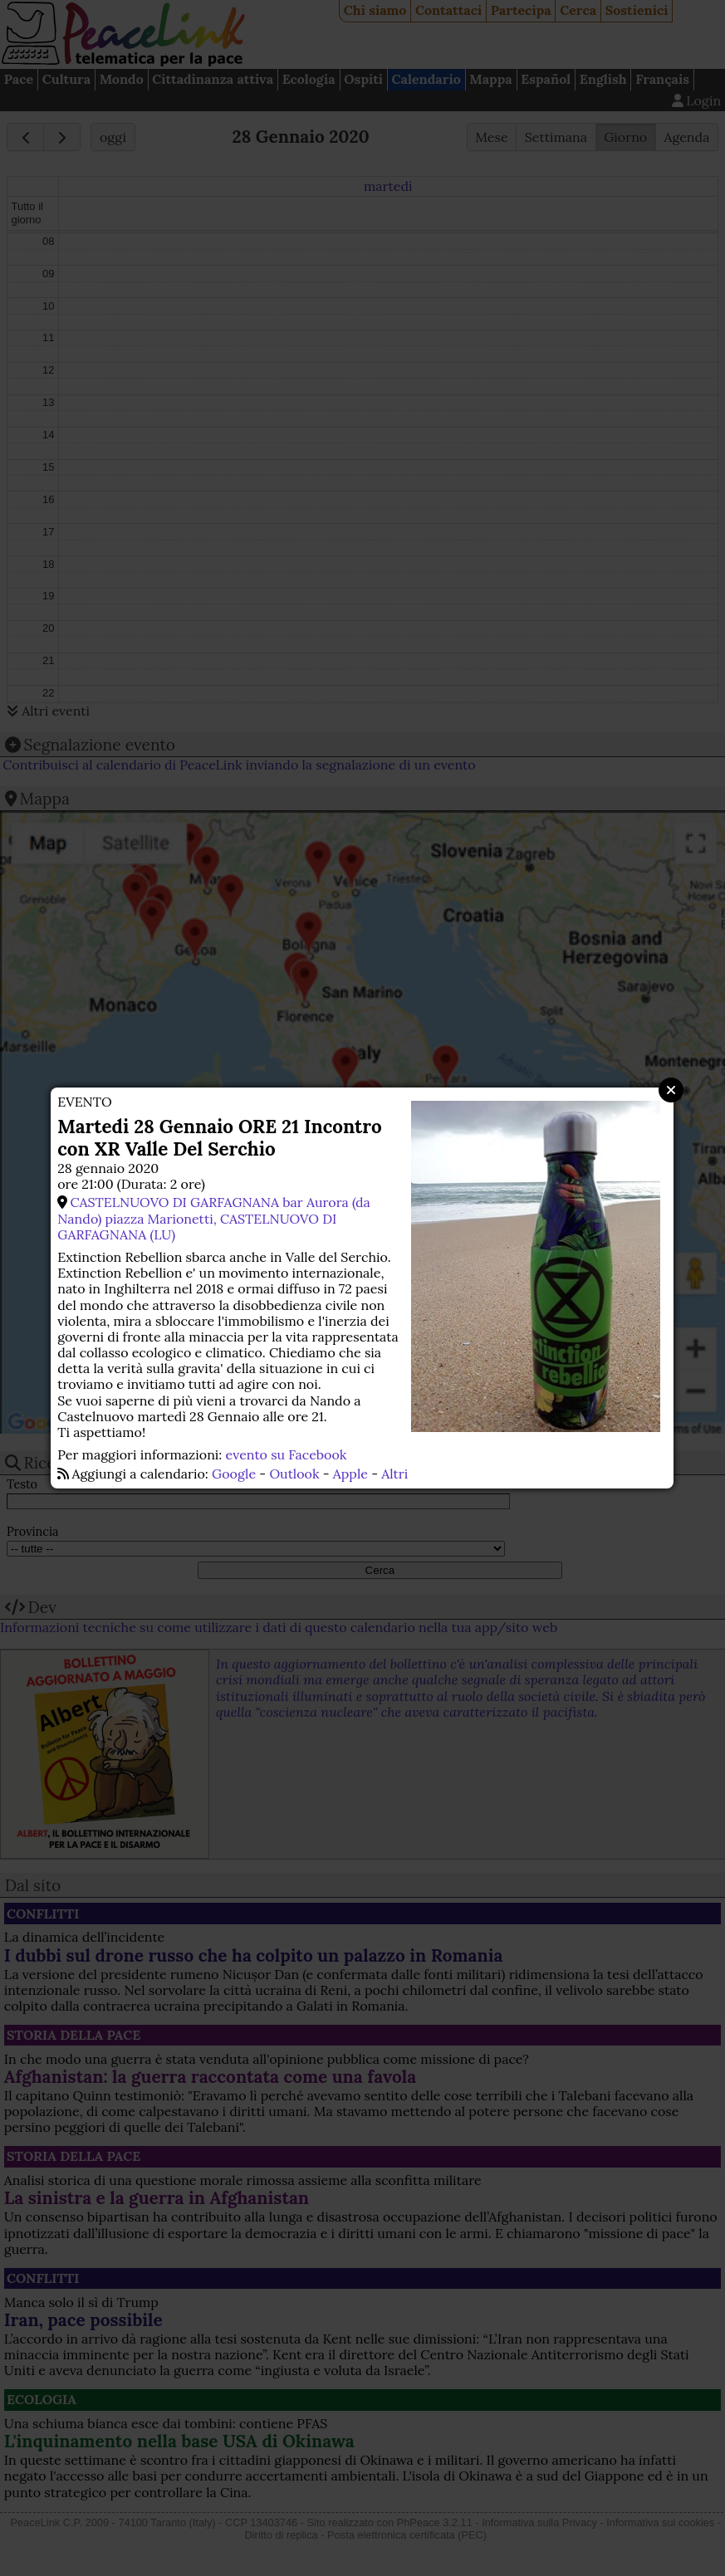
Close (671, 1090)
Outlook (294, 1473)
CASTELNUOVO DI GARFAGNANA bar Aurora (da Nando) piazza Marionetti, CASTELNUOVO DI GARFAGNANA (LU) (213, 1218)
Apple (350, 1473)
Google (234, 1473)
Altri (394, 1473)
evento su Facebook (286, 1454)
